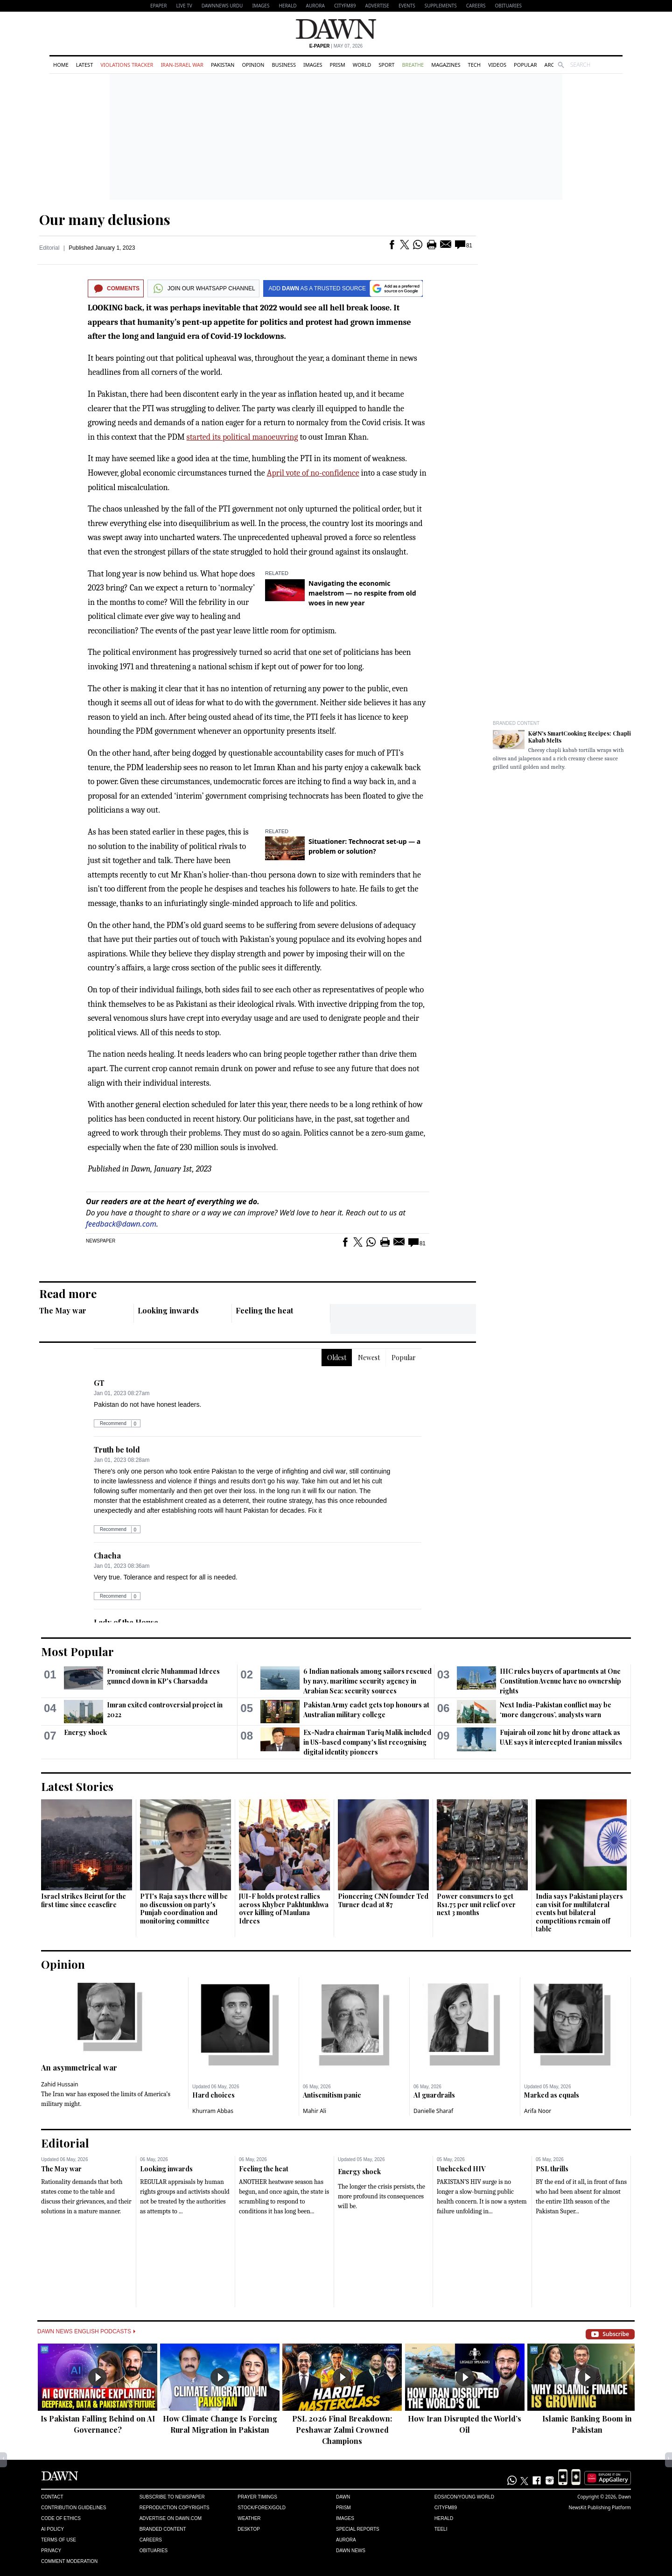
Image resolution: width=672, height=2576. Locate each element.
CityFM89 (345, 5)
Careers (476, 5)
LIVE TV (184, 5)
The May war (62, 1310)
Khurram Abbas (212, 2111)
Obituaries (508, 5)
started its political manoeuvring (242, 437)
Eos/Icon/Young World (464, 2496)
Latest (84, 64)
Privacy (51, 2550)
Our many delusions (104, 219)
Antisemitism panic (332, 2095)
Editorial (49, 248)
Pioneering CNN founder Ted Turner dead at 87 (383, 1900)
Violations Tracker (126, 64)
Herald (287, 5)
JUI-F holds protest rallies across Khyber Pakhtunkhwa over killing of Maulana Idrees (284, 1908)
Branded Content (516, 723)
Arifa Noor (537, 2111)
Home (61, 64)
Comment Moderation (69, 2561)
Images (260, 5)
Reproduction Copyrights (175, 2507)
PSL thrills (552, 2168)
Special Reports (357, 2529)
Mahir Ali (314, 2111)
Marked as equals (551, 2095)
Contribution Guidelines (73, 2507)
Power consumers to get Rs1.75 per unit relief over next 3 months (476, 1904)
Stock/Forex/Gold (262, 2507)
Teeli (441, 2529)
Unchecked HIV (461, 2168)
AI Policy (52, 2529)
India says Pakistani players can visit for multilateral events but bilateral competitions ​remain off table (579, 1912)
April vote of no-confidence (313, 473)
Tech (474, 64)
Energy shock (85, 1732)
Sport (386, 64)
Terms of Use (58, 2539)
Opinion (253, 64)
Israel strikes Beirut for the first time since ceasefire (83, 1900)
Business (284, 64)
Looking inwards (168, 1310)
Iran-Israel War (182, 64)
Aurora (315, 5)
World (362, 64)
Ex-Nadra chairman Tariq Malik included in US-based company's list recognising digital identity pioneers (367, 1742)
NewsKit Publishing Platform (599, 2507)
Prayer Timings (257, 2496)
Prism (337, 64)
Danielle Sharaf (433, 2111)
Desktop (249, 2529)
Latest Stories (77, 1786)
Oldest (336, 1357)
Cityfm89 (445, 2507)
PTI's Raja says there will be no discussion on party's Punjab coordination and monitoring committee (184, 1908)
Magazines (445, 64)
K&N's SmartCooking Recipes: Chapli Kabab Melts (579, 737)
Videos (497, 64)
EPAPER (158, 5)
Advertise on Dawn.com (171, 2518)
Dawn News (350, 2550)
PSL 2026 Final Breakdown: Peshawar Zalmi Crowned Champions (342, 2430)
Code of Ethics (61, 2518)
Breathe (413, 64)
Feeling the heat (264, 1310)
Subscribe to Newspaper (172, 2496)
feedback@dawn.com (121, 1224)
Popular (525, 64)
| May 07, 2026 (336, 46)
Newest (369, 1357)
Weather (249, 2518)
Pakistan (222, 64)
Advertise (377, 5)
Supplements (441, 5)
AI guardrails (434, 2095)
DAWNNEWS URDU (222, 5)
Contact (52, 2496)
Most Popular (77, 1651)
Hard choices (213, 2095)
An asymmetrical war (79, 2067)
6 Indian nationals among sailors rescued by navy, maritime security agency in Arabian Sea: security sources (367, 1681)
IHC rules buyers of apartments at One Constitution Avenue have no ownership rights (560, 1681)
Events (407, 5)
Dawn (343, 2496)
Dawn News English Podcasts (86, 2331)
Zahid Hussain (59, 2084)
